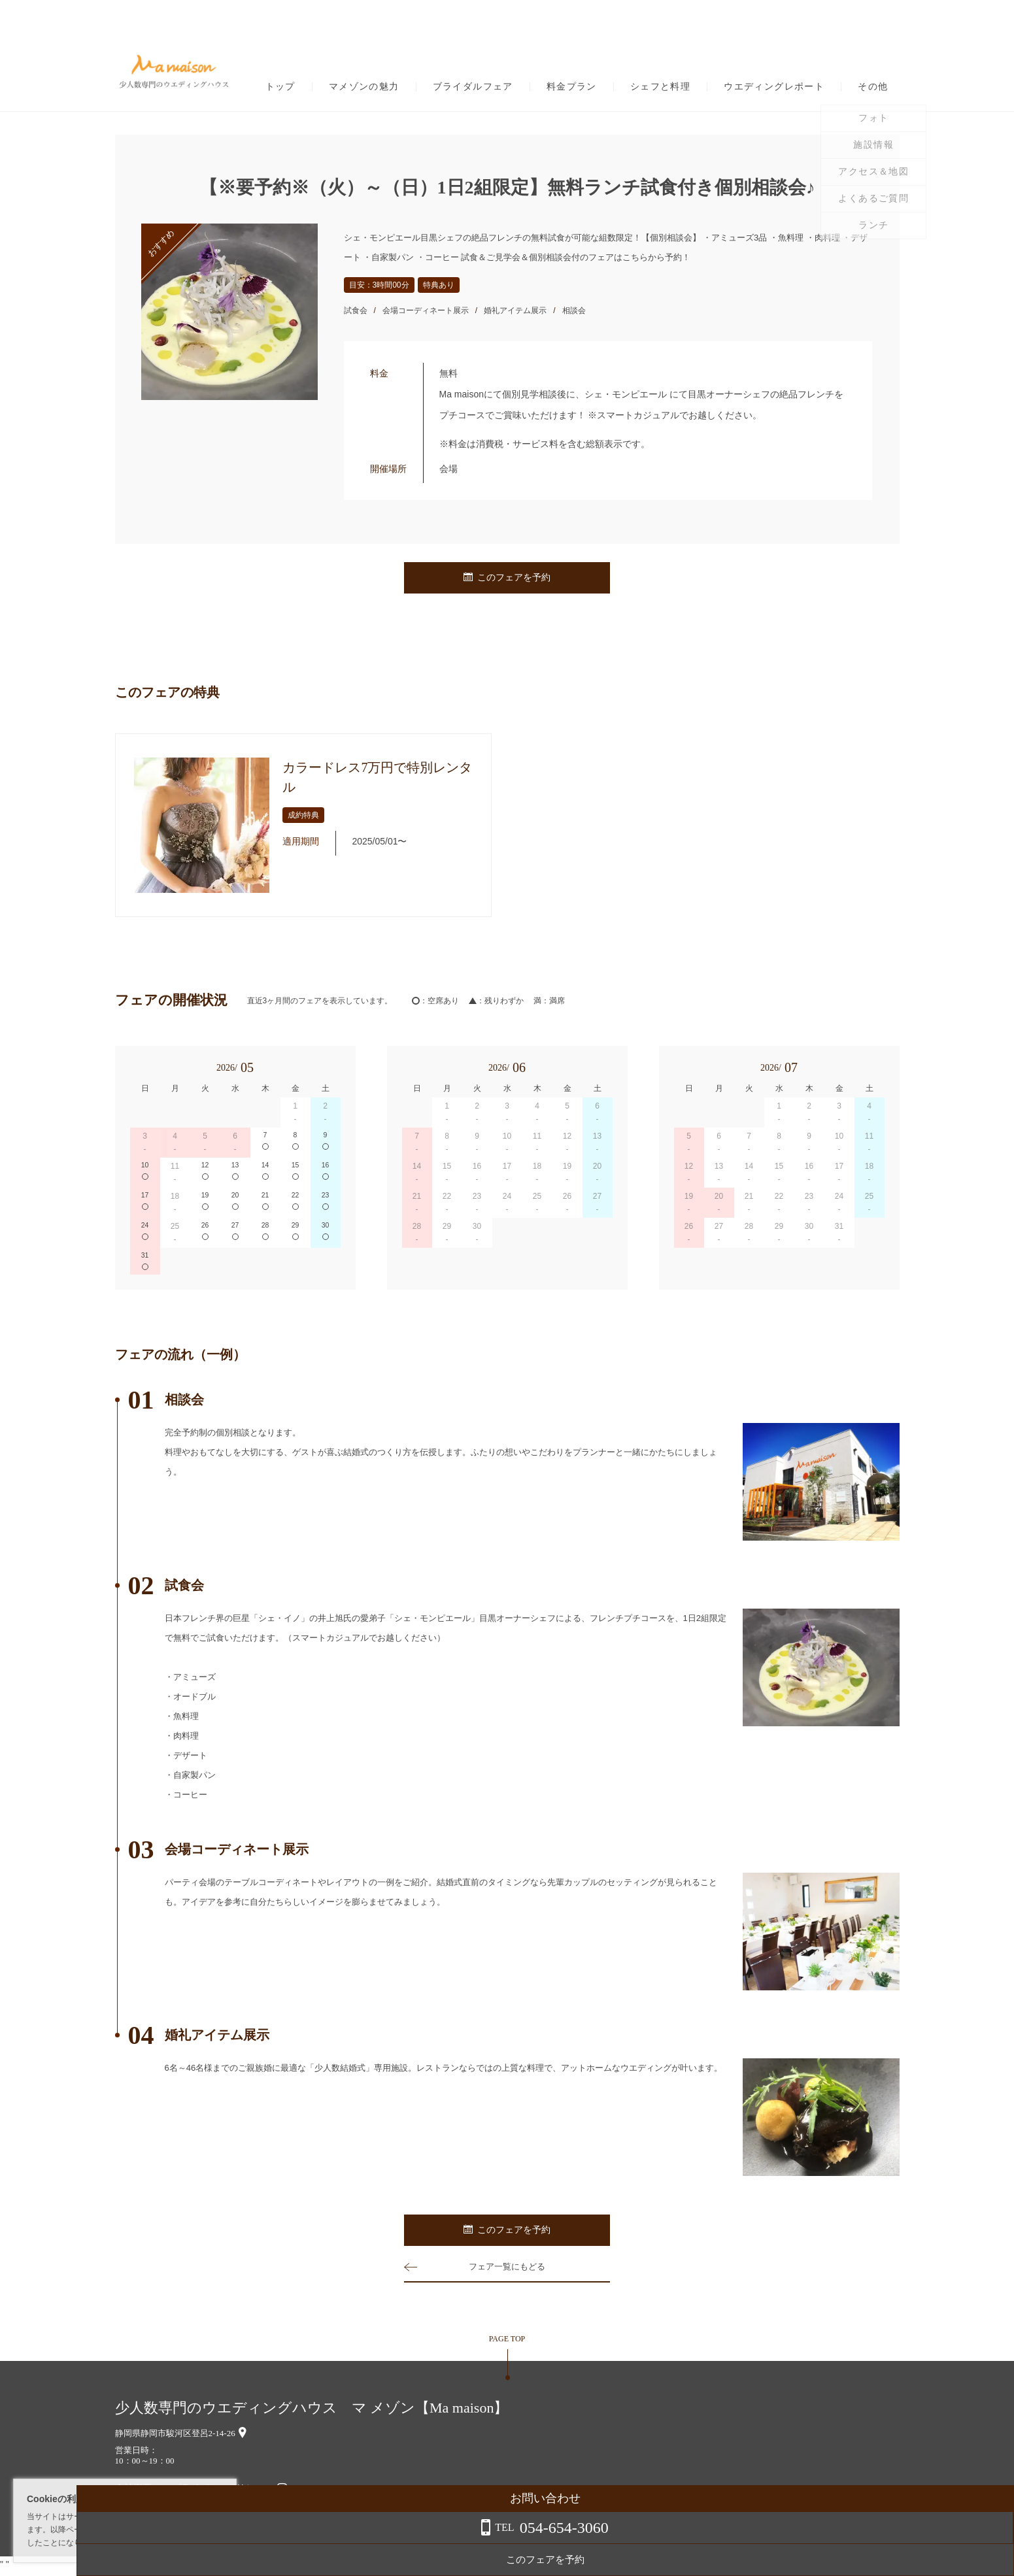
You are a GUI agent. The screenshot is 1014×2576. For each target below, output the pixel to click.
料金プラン (572, 87)
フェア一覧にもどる (507, 2269)
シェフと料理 (660, 87)
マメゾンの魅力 (364, 87)
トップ (280, 87)
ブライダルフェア (473, 87)
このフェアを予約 (507, 578)
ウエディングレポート (774, 87)
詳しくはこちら (132, 2542)
